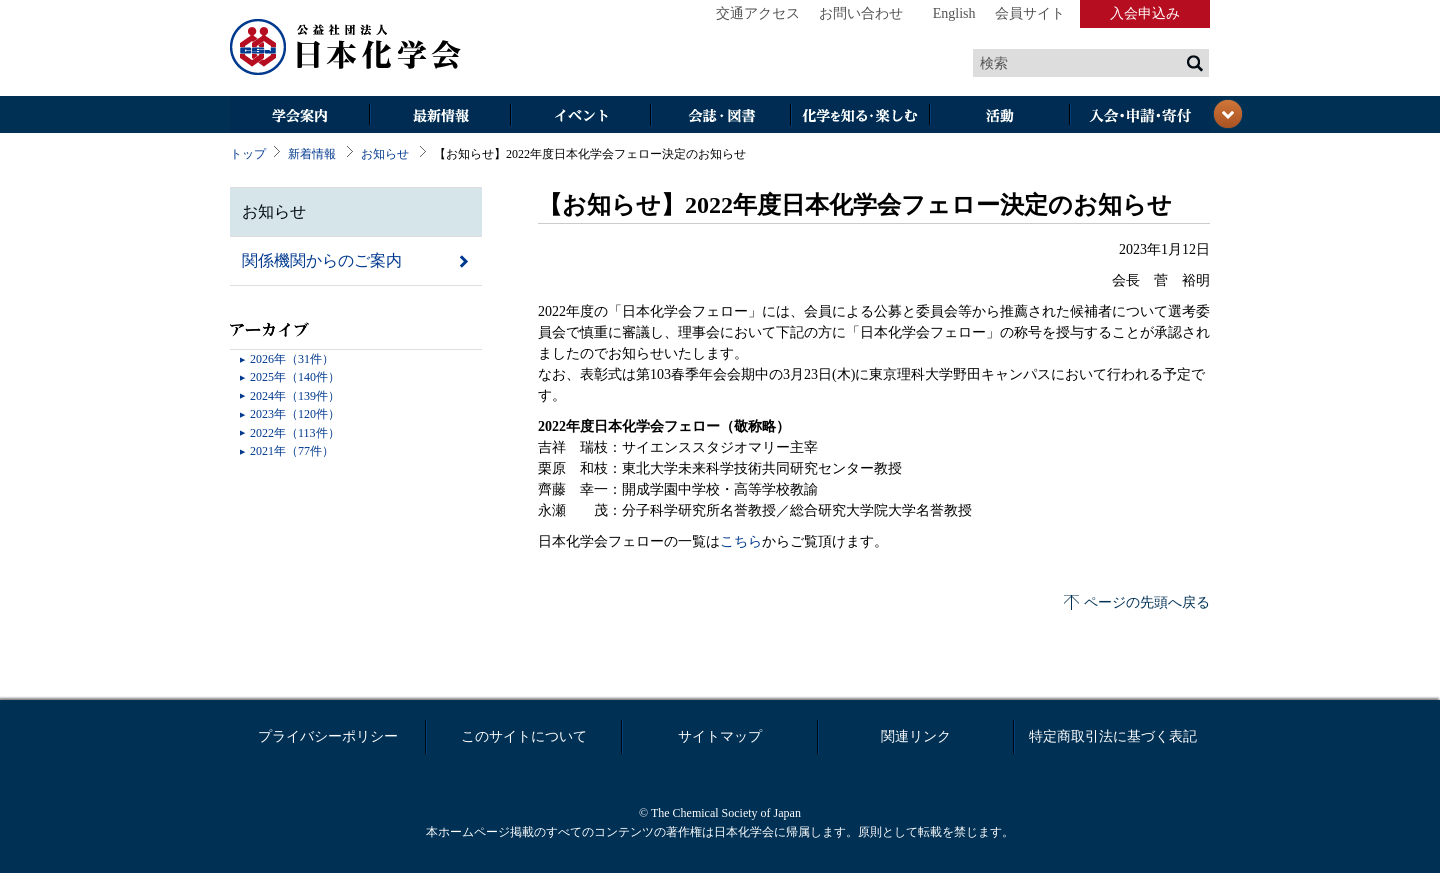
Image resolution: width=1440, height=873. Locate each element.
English (954, 13)
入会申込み (1145, 13)
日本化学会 (346, 48)
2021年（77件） (292, 451)
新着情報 (312, 154)
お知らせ (385, 154)
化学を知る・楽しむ (860, 116)
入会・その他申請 (1140, 116)
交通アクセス (758, 13)
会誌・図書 (720, 116)
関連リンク (916, 736)
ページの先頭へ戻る (1147, 602)
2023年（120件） (295, 414)
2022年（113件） (295, 433)
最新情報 (440, 116)
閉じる (1228, 114)
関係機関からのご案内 (322, 260)
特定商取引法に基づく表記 (1113, 736)
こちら (741, 541)
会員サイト (1030, 13)
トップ (248, 154)
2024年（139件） (295, 396)
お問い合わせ (861, 13)
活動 (1000, 116)
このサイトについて (524, 736)
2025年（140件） (295, 377)
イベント (580, 116)
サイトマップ (720, 736)
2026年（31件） (292, 359)
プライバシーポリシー (328, 736)
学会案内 (300, 116)
